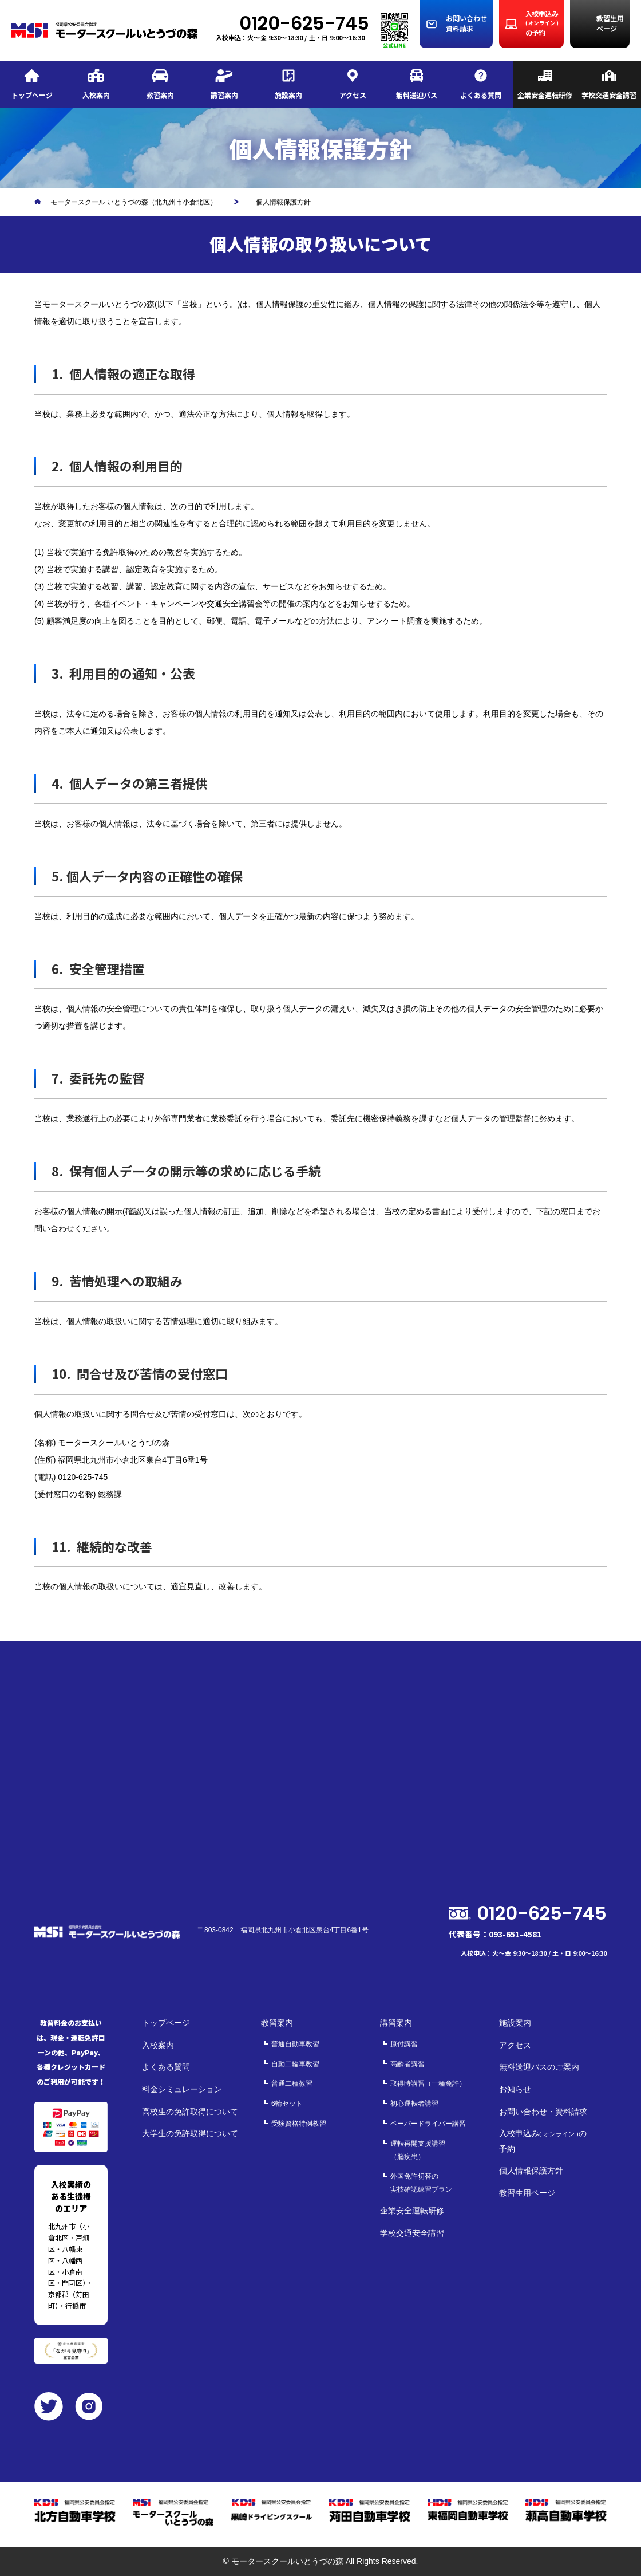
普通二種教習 (291, 2083)
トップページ (166, 2022)
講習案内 (396, 2022)
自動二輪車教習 (295, 2064)
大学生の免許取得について (190, 2133)
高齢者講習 (407, 2064)
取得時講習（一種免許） (428, 2083)
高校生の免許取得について (190, 2111)
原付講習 (404, 2044)
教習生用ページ (527, 2192)
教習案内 (277, 2022)
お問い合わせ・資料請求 (543, 2111)
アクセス (515, 2045)
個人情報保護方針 (531, 2170)
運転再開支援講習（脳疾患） (417, 2150)
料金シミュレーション (182, 2089)
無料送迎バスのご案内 (539, 2066)
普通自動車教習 (295, 2044)
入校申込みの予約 (543, 2141)
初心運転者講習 (414, 2104)
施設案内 (515, 2022)
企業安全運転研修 (412, 2210)
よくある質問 (166, 2066)
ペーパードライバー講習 (428, 2124)
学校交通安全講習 (412, 2233)
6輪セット (287, 2104)
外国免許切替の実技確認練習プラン (421, 2182)
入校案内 (158, 2045)
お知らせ (515, 2089)
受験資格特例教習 (298, 2124)
